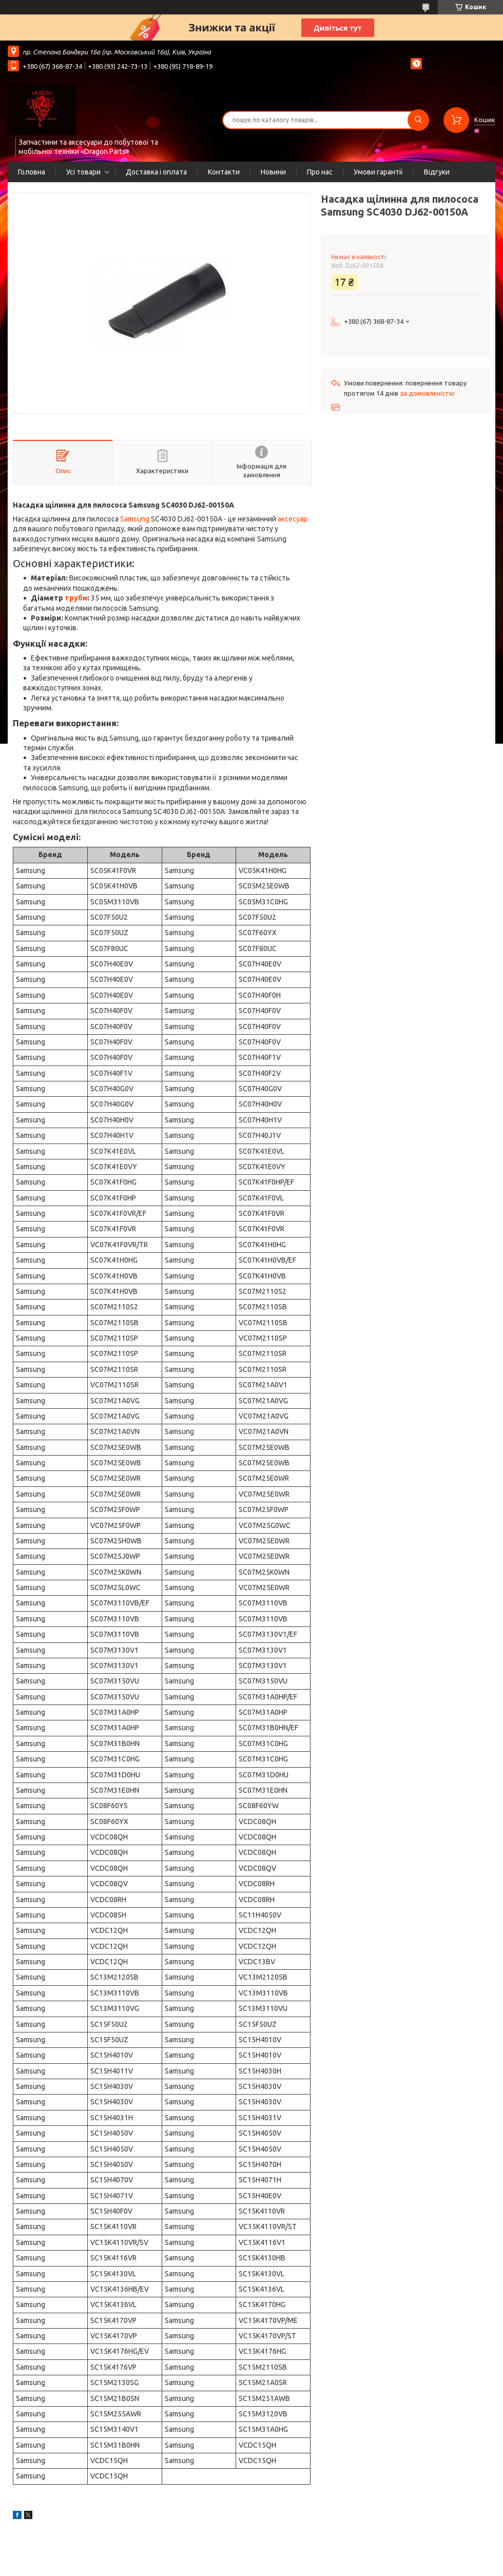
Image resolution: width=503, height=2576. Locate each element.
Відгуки (437, 172)
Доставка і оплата (156, 172)
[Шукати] (418, 120)
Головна (31, 172)
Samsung (134, 519)
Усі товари (83, 172)
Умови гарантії (378, 172)
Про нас (320, 172)
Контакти (224, 172)
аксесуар (292, 519)
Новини (273, 172)
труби (76, 598)
